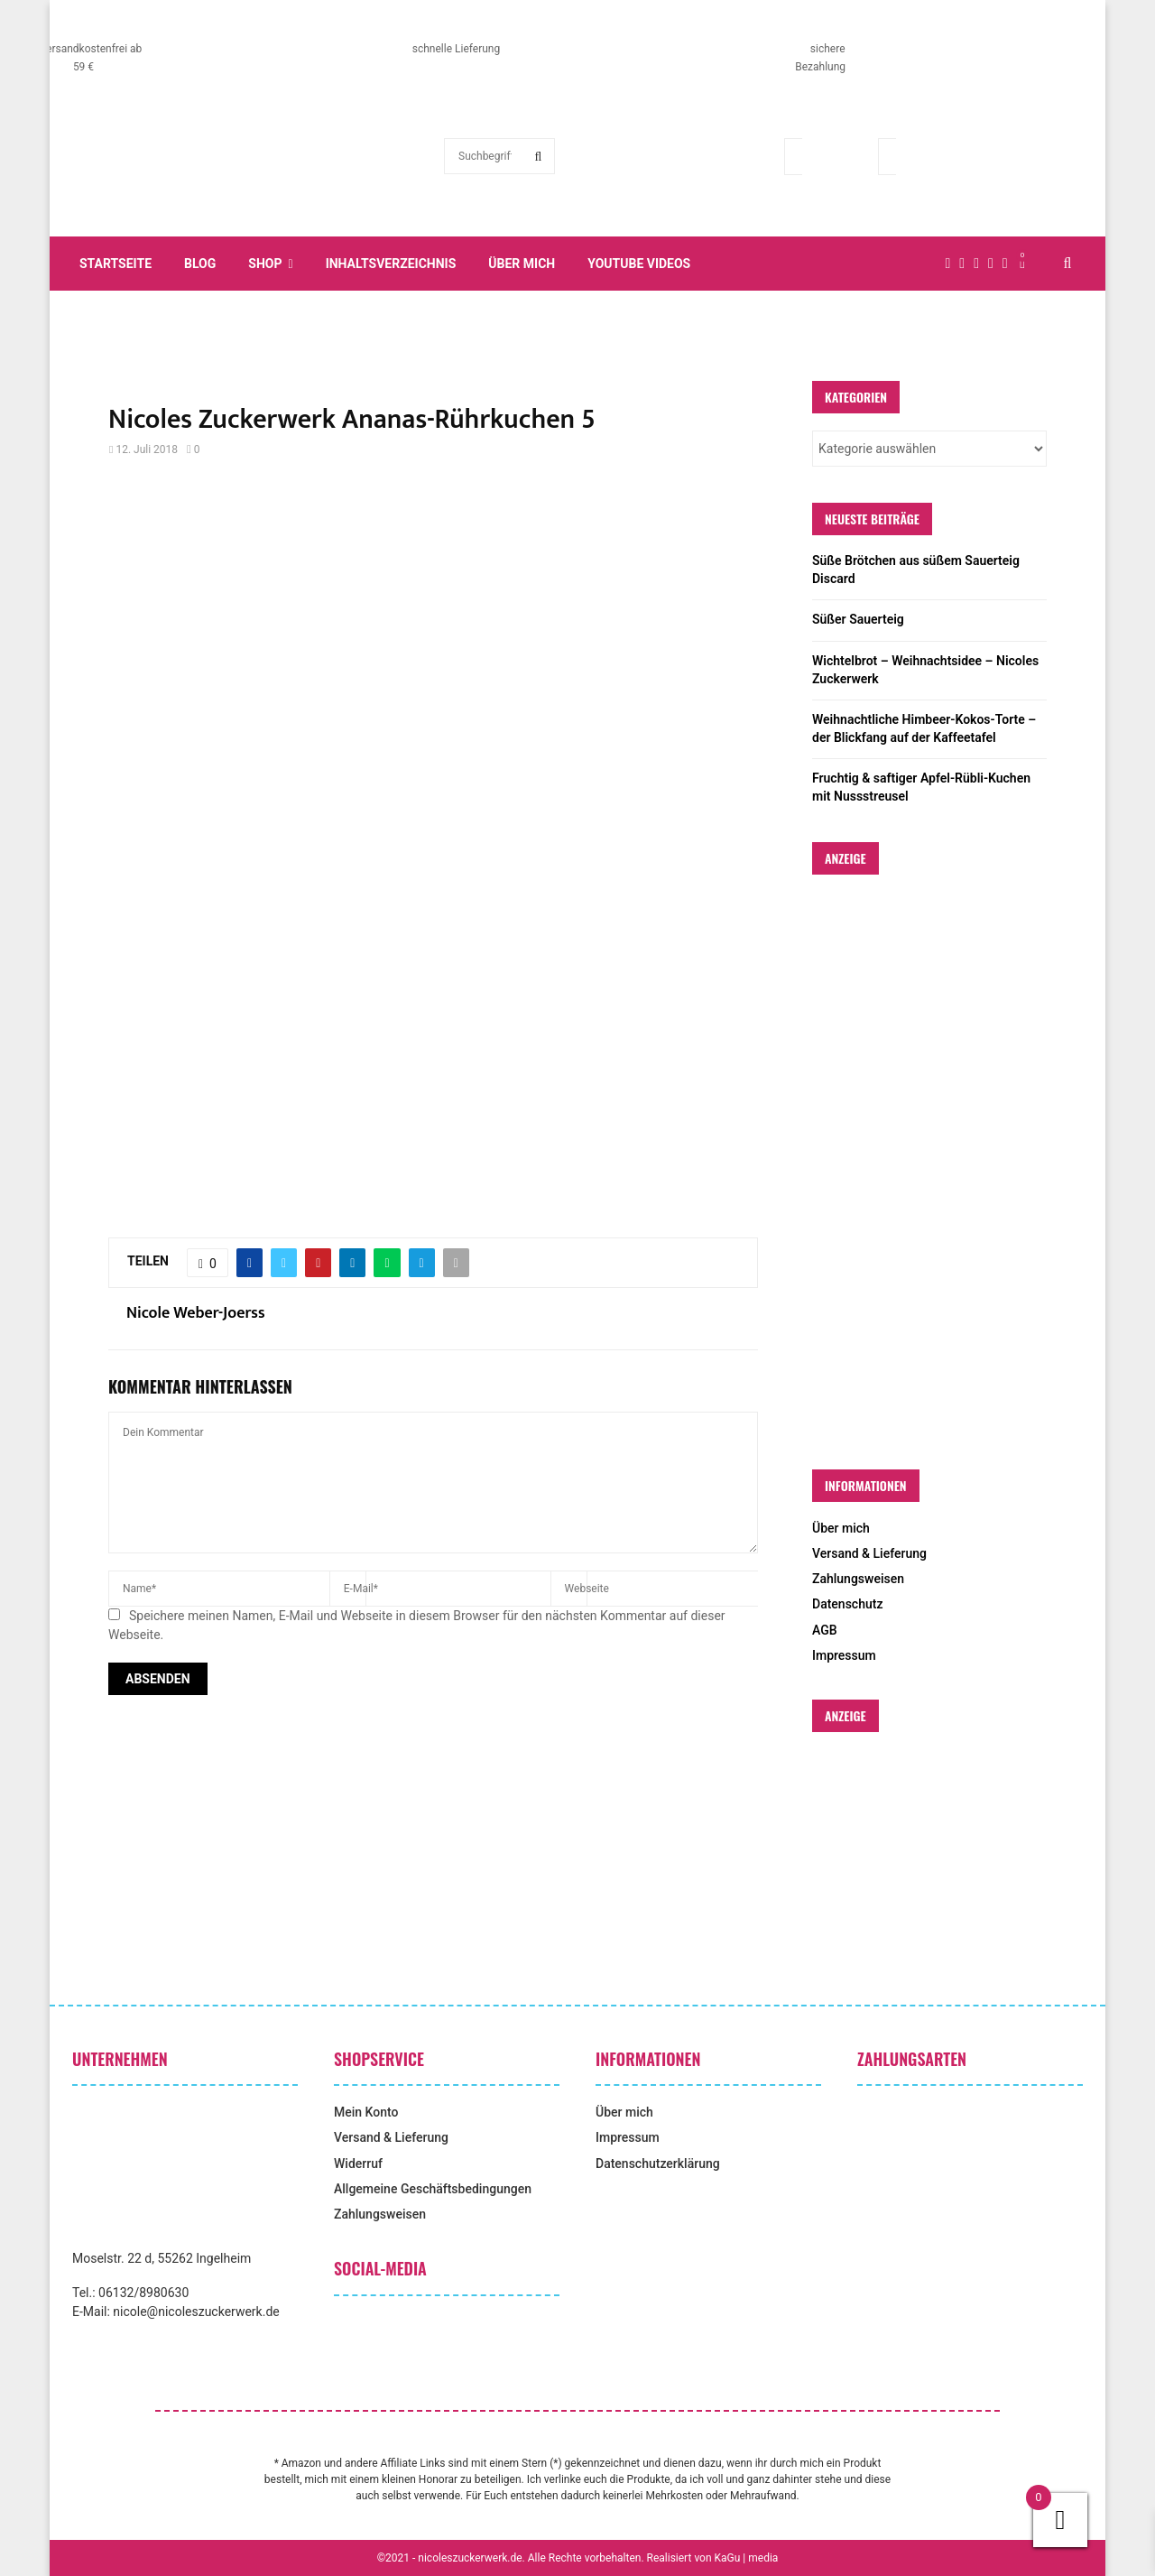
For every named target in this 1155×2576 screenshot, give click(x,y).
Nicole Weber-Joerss (195, 1313)
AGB (824, 1630)
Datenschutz (847, 1604)
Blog (200, 263)
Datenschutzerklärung (658, 2163)
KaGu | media (747, 2558)
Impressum (844, 1655)
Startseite (115, 263)
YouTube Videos (638, 263)
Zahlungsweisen (858, 1578)
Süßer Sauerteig (858, 619)
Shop (265, 263)
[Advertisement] (433, 622)
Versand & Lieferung (869, 1553)
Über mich (521, 263)
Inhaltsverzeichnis (391, 263)
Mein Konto (366, 2112)
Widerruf (358, 2163)
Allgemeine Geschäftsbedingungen (432, 2189)
